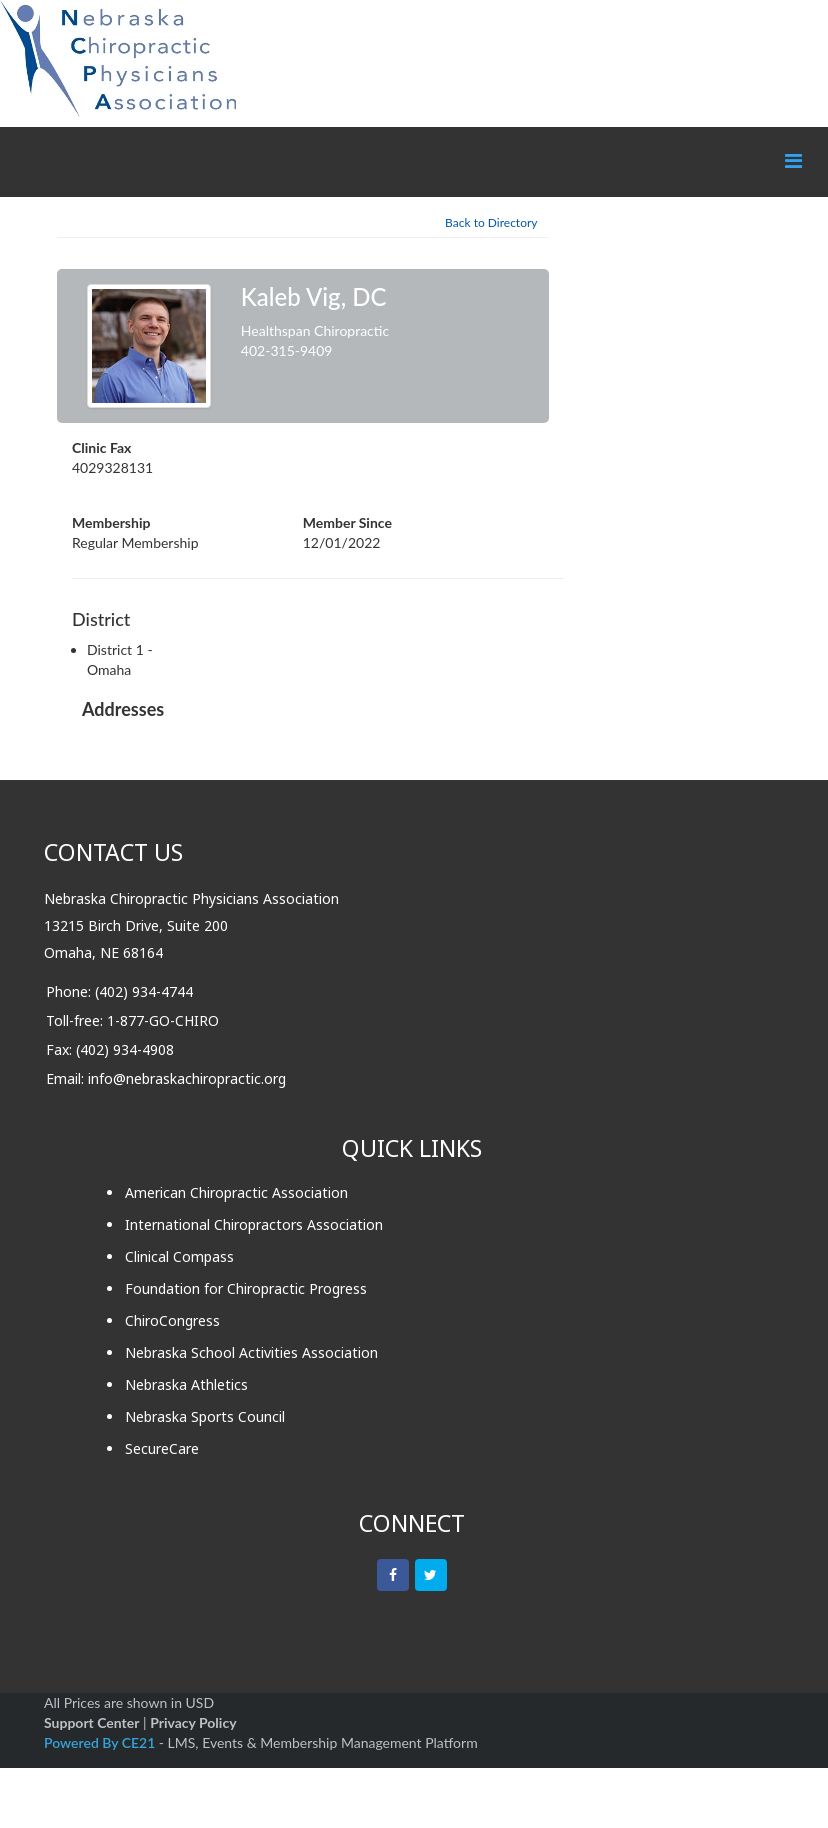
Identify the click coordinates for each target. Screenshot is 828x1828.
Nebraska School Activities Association (251, 1352)
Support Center (91, 1722)
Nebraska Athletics (186, 1384)
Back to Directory (491, 222)
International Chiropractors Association (254, 1224)
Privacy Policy (193, 1722)
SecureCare (162, 1448)
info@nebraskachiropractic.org (187, 1078)
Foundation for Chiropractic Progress (246, 1288)
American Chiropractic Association (236, 1192)
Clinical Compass (179, 1256)
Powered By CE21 (101, 1742)
